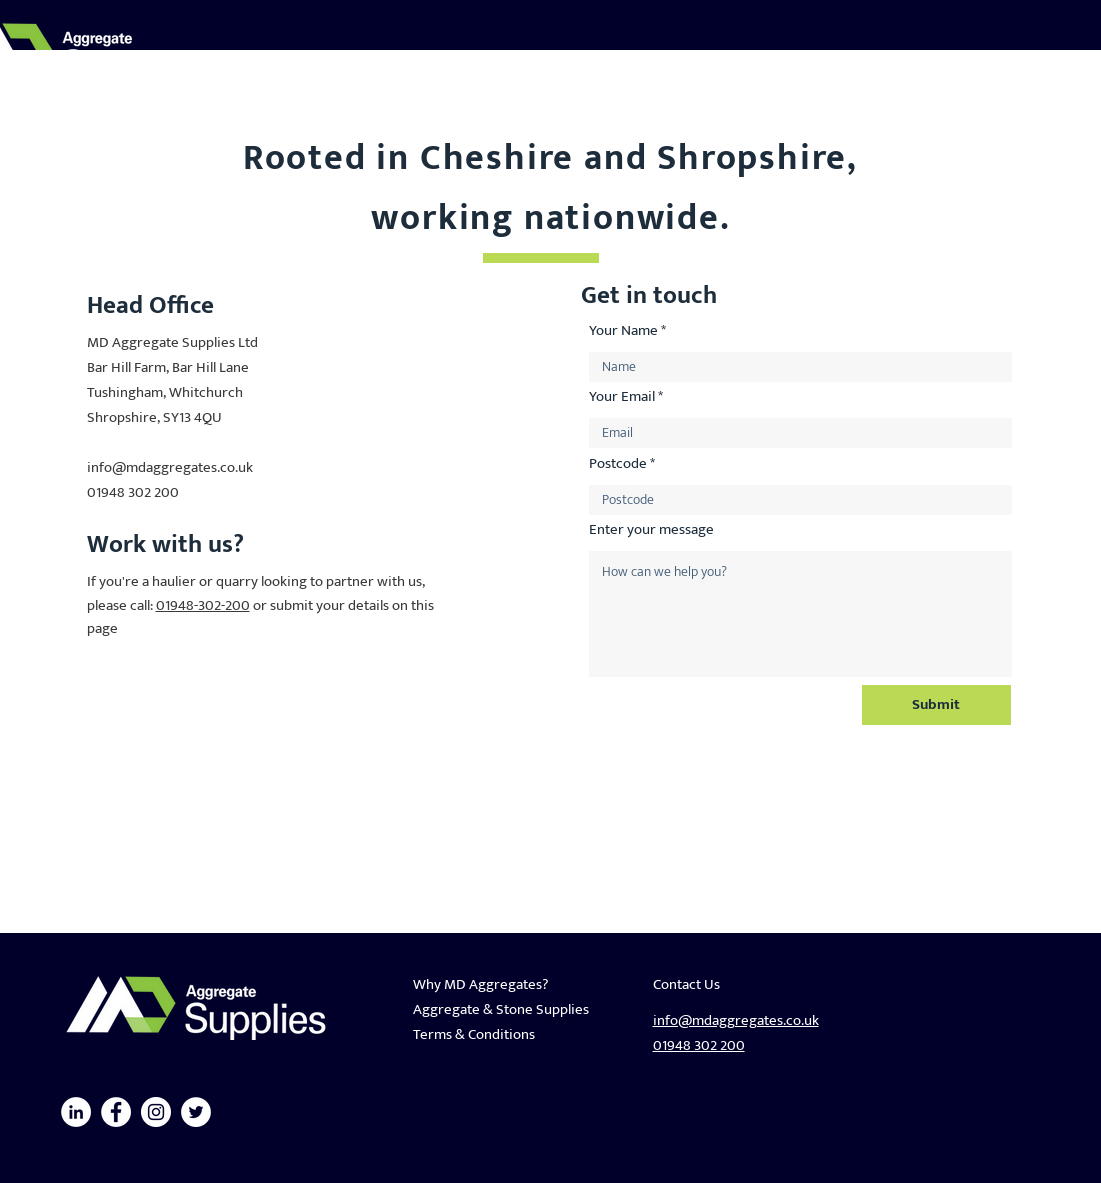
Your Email (622, 396)
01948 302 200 (133, 492)
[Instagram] (156, 1112)
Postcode (618, 463)
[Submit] (936, 705)
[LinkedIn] (76, 1112)
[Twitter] (196, 1112)
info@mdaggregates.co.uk (170, 467)
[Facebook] (116, 1112)
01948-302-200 (203, 605)
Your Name (623, 330)
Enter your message (651, 529)
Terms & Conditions (474, 1034)
